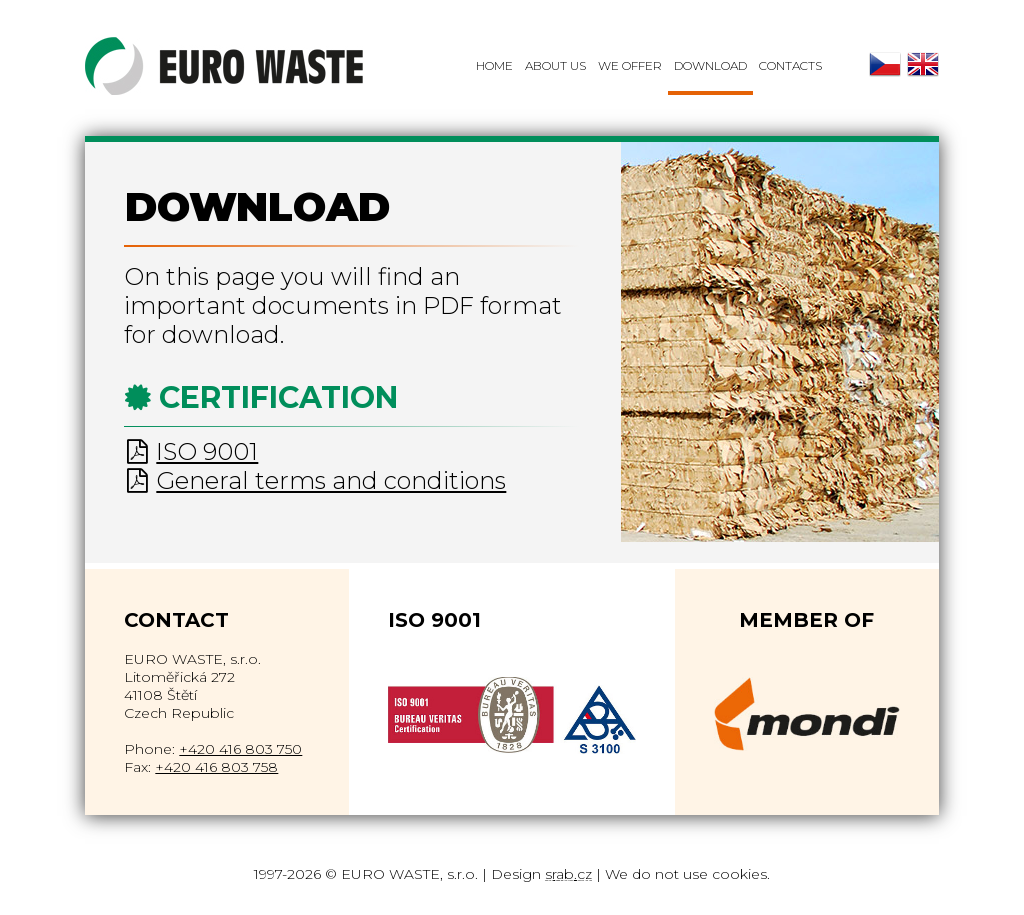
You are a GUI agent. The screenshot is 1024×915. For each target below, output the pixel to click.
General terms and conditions (331, 480)
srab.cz (568, 874)
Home (494, 65)
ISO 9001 (207, 451)
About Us (555, 65)
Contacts (790, 65)
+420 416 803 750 (240, 749)
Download (710, 65)
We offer (630, 65)
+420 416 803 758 (216, 767)
